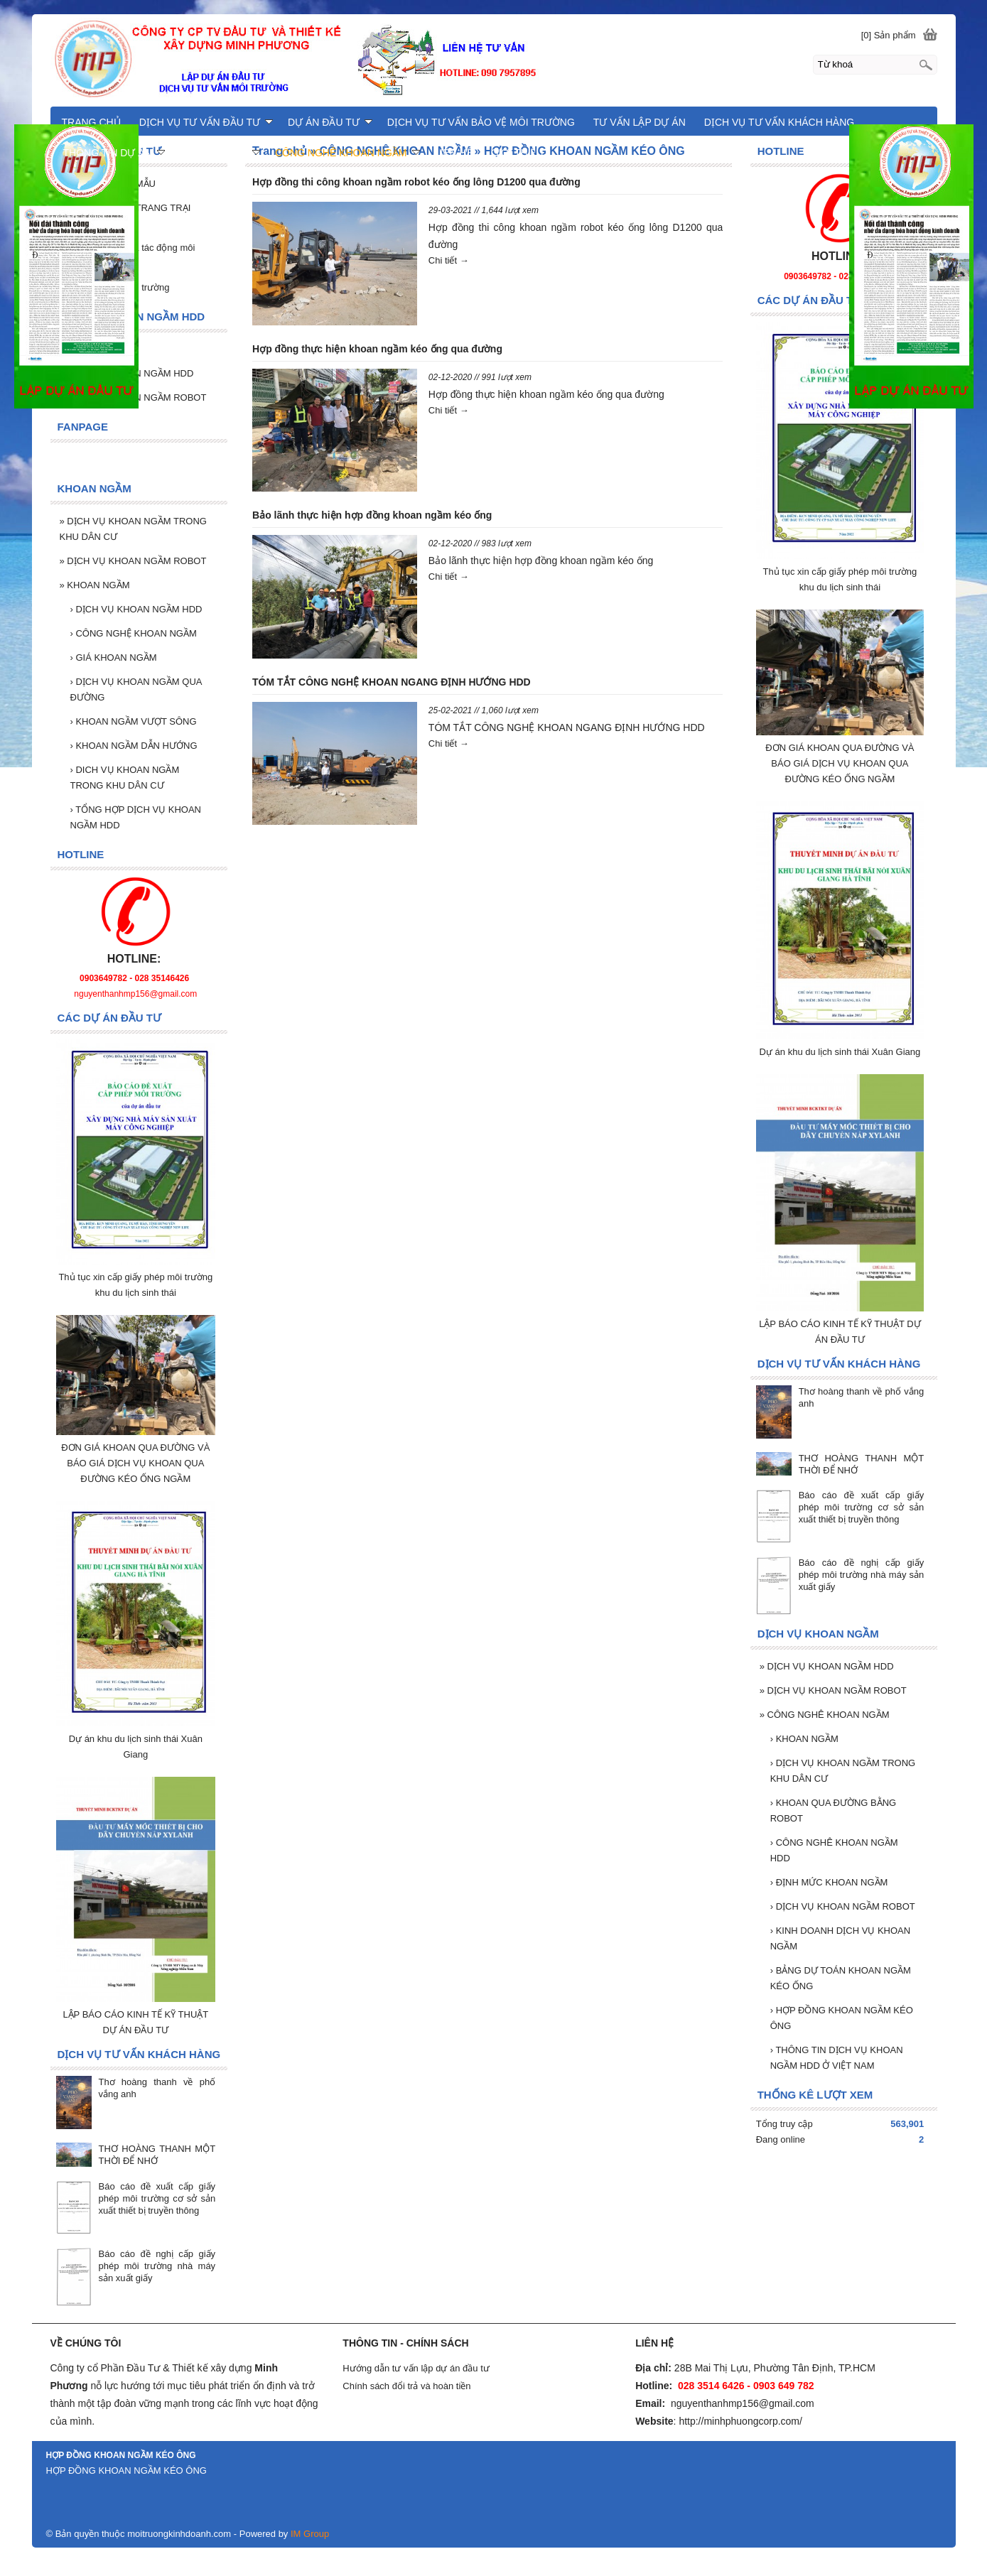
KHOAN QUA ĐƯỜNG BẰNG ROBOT (833, 1810)
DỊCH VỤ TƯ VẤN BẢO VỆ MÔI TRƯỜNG (481, 122)
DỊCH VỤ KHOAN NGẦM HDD (827, 1666)
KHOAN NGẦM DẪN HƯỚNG (134, 745)
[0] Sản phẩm (888, 35)
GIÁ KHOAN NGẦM (113, 657)
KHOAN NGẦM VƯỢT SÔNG (133, 721)
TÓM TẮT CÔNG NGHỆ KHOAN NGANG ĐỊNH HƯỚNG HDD (391, 682)
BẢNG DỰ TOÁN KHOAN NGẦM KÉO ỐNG (840, 1978)
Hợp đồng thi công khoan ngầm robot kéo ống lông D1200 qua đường (416, 182)
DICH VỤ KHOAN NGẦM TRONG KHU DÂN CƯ (125, 777)
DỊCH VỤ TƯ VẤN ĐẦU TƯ (206, 122)
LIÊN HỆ (454, 152)
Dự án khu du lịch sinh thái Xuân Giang (840, 1051)
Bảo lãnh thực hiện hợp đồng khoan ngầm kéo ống (372, 515)
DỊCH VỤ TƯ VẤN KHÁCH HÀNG (779, 122)
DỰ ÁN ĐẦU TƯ (330, 122)
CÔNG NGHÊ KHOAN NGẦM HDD (834, 1850)
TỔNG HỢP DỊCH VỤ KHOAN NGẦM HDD (136, 817)
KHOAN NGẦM (804, 1738)
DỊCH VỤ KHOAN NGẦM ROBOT (833, 1690)
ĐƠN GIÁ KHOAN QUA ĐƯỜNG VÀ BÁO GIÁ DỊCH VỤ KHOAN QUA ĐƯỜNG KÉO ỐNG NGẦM (839, 763)
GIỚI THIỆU (517, 152)
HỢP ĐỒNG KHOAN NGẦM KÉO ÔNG (841, 2018)
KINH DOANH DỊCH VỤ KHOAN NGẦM (840, 1938)
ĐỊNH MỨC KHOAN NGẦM (829, 1882)
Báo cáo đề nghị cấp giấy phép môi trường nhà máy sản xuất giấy (861, 1574)
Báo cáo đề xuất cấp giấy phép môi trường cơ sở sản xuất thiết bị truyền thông (861, 1507)
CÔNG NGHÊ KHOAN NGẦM (825, 1714)
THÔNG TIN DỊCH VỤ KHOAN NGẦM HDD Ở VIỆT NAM (836, 2058)
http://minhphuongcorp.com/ (740, 2421)
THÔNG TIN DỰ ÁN (114, 152)
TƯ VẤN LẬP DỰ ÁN (639, 122)
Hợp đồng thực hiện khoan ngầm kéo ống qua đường (377, 349)
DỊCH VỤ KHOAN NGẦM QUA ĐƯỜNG (136, 689)
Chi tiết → (448, 260)
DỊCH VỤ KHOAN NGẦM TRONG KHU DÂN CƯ (843, 1771)
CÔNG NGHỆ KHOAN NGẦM (133, 633)
